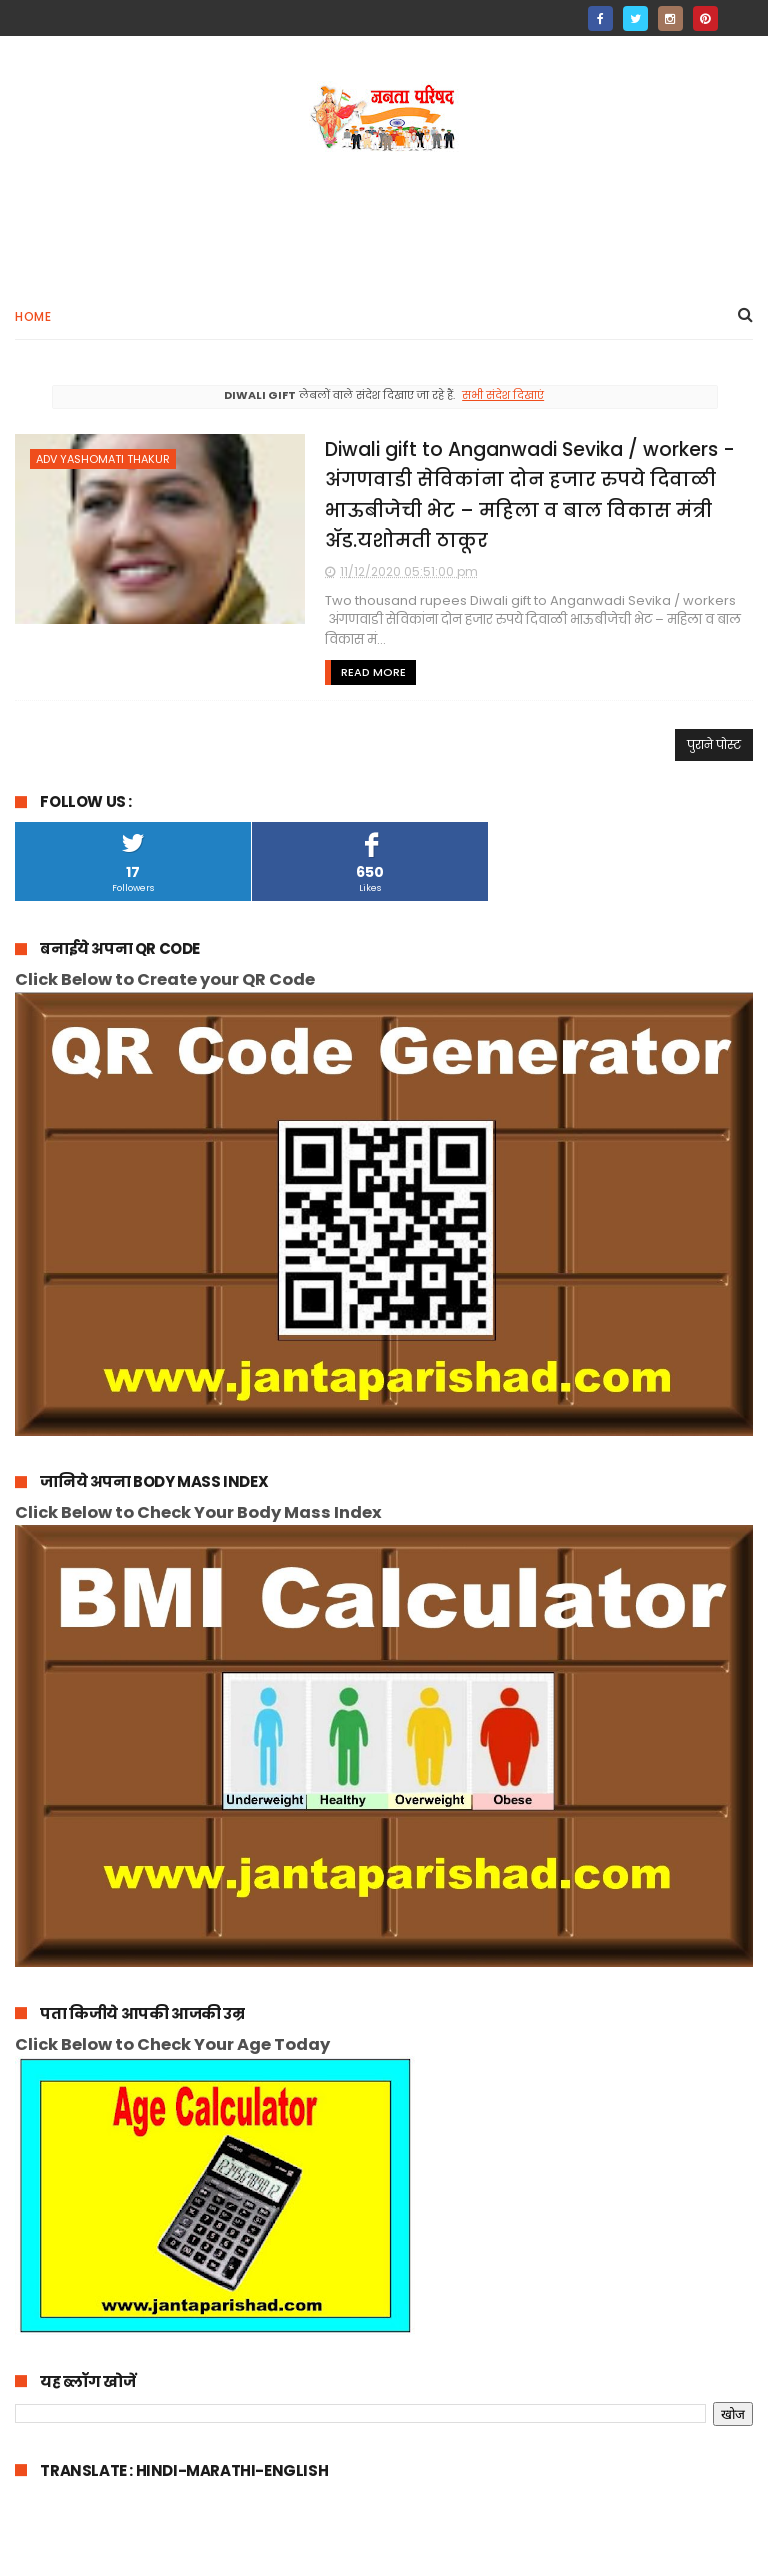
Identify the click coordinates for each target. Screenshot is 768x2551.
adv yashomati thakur (103, 459)
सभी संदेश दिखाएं (503, 395)
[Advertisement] (384, 216)
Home (33, 316)
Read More (373, 672)
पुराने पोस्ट (714, 744)
